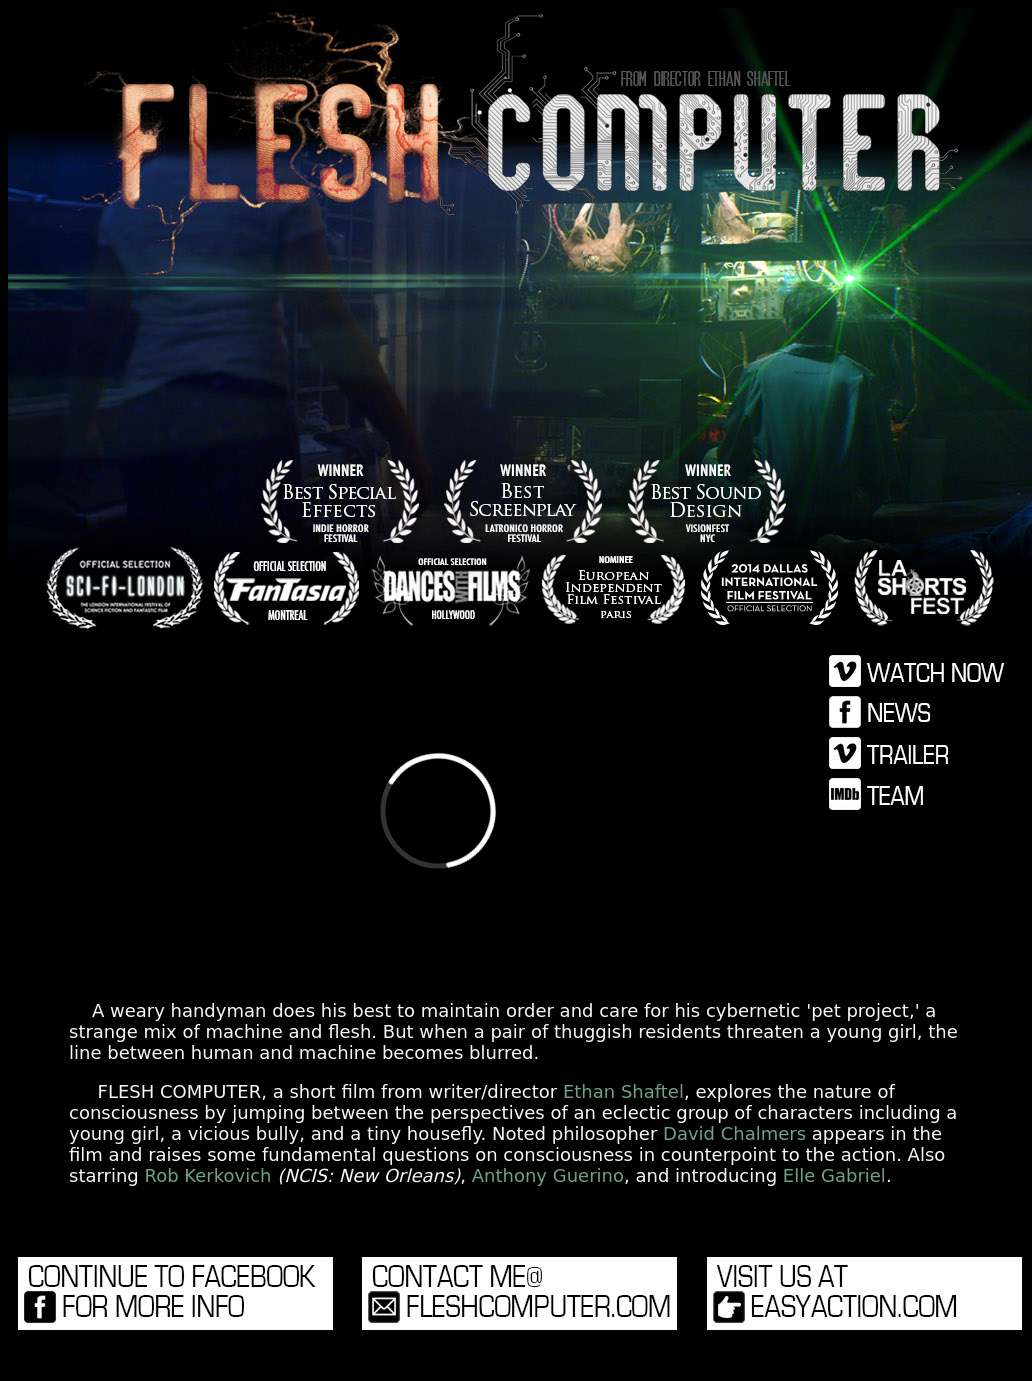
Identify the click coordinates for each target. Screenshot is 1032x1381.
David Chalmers (734, 1133)
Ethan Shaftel (623, 1091)
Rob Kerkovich (208, 1175)
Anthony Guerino (548, 1175)
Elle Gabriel (834, 1175)
